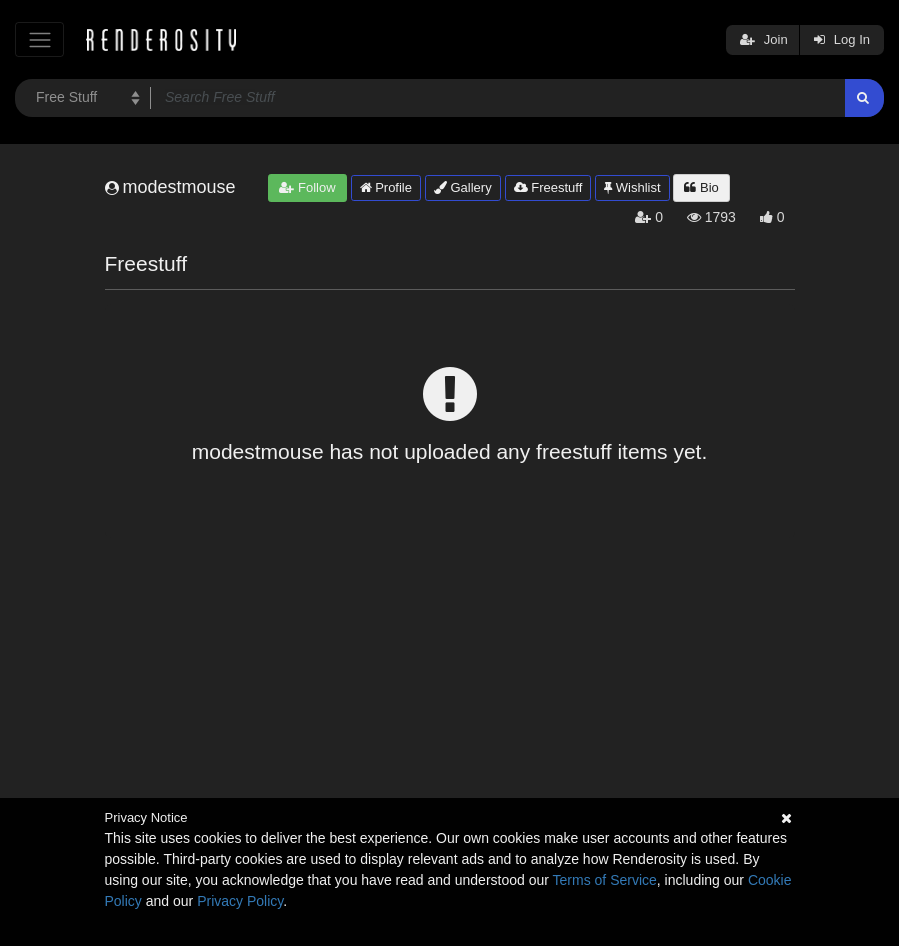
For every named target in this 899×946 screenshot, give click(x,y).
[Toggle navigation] (39, 39)
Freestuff (548, 187)
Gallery (463, 187)
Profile (386, 187)
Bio (701, 187)
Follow (307, 187)
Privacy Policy (240, 901)
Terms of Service (605, 880)
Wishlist (632, 187)
